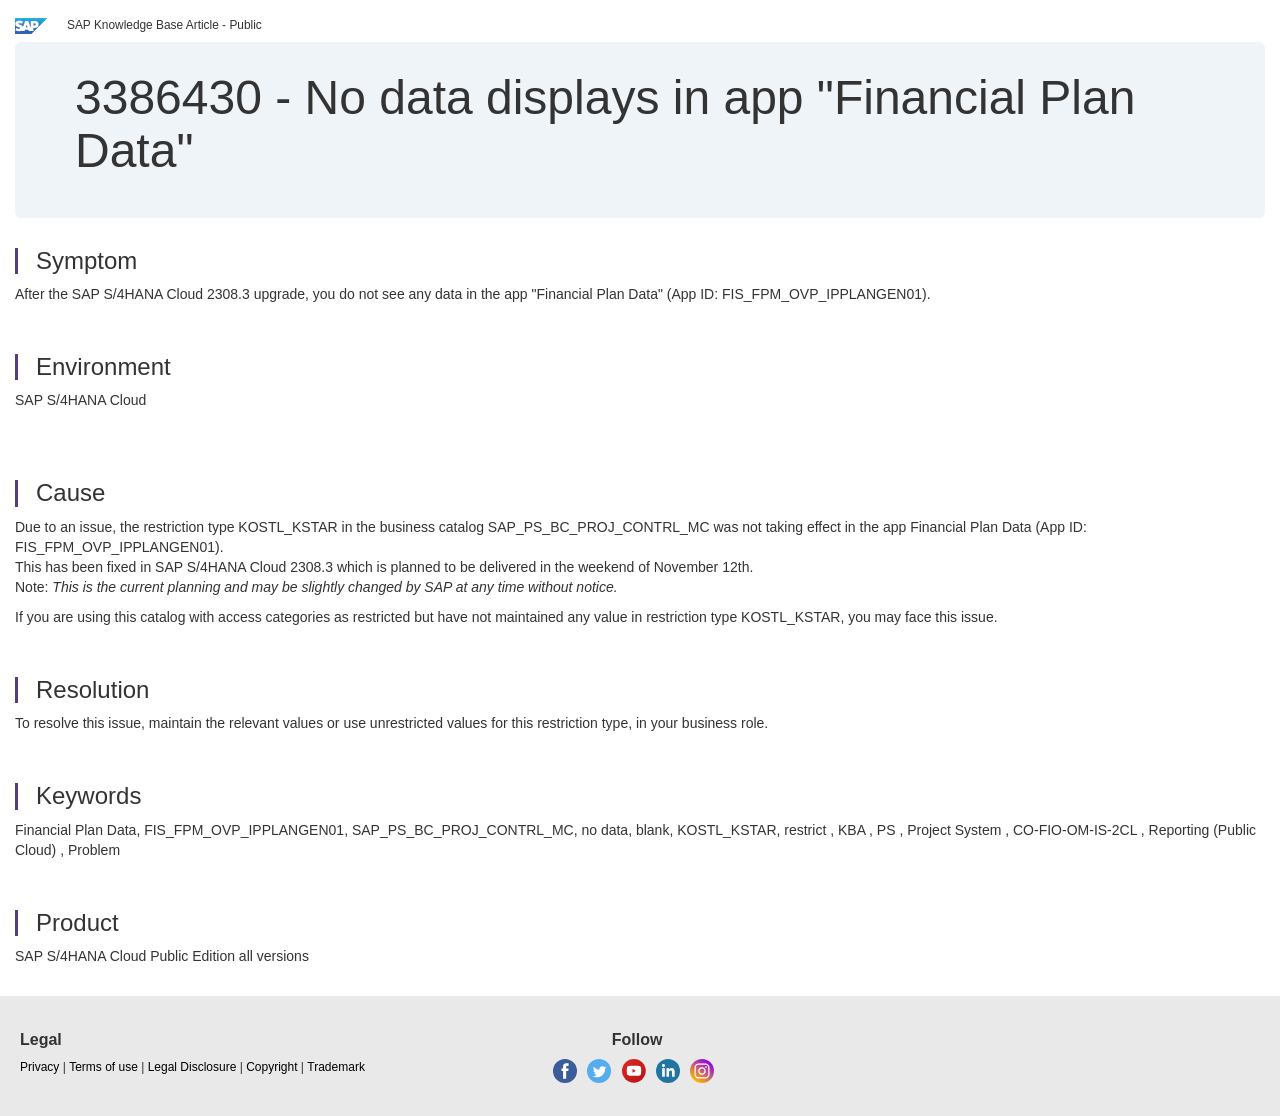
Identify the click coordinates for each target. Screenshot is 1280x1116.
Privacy (39, 1067)
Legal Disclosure (192, 1067)
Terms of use (103, 1067)
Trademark (336, 1067)
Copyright (271, 1067)
